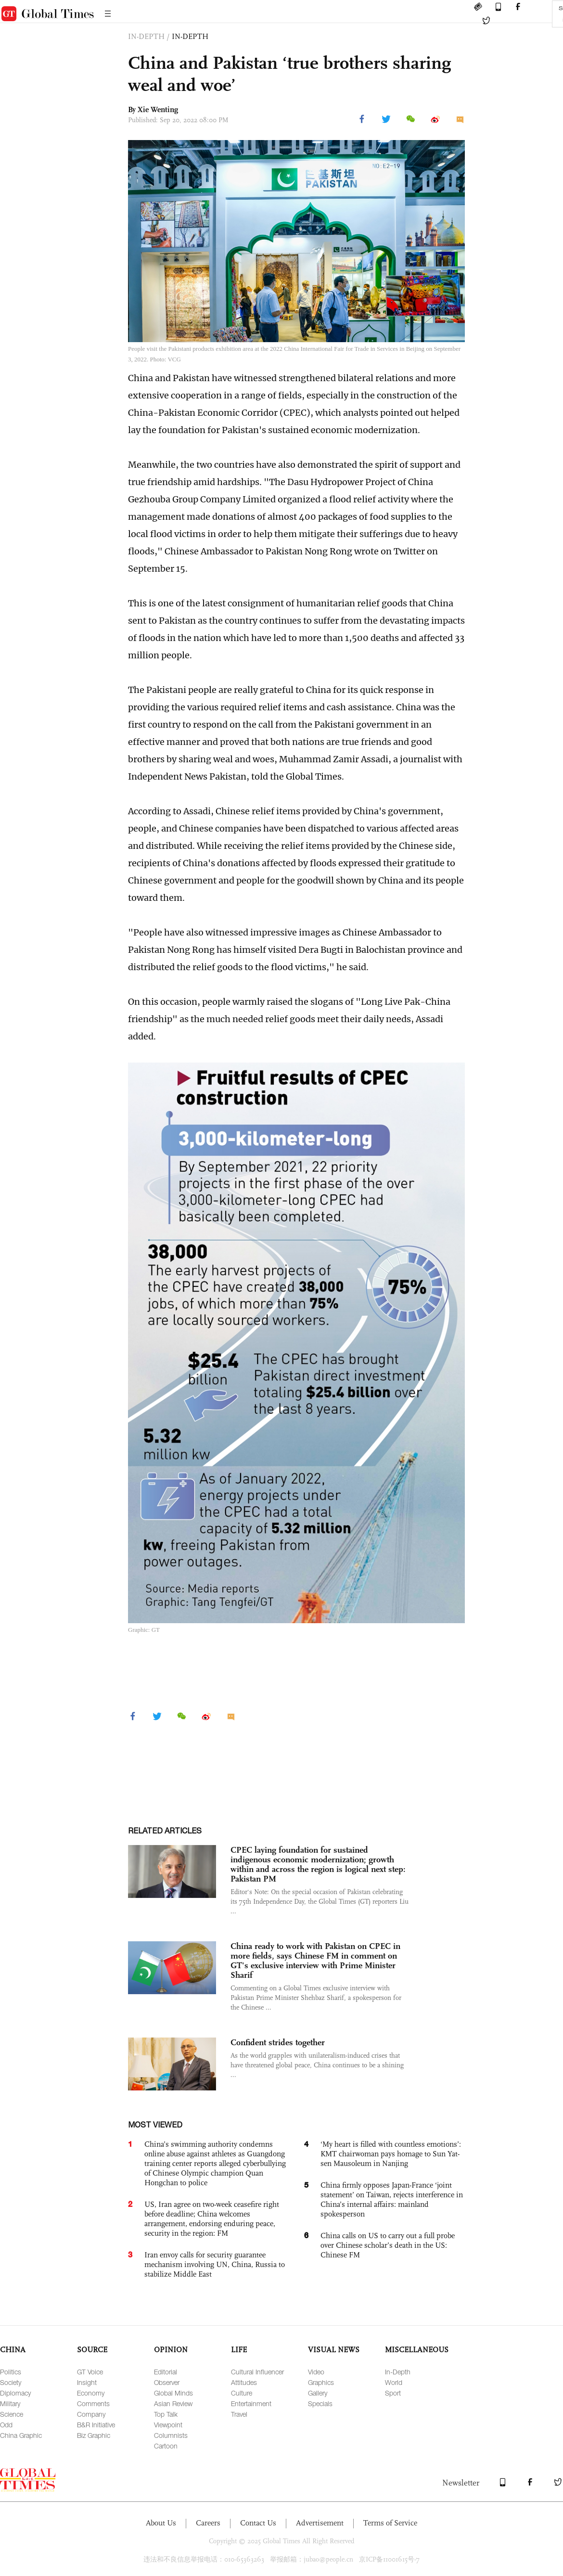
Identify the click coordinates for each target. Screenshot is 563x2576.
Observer (166, 2382)
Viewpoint (168, 2425)
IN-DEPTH (190, 36)
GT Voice (90, 2372)
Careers (208, 2522)
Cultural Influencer (257, 2372)
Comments (93, 2403)
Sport (393, 2393)
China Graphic (21, 2435)
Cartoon (166, 2446)
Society (10, 2382)
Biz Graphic (93, 2435)
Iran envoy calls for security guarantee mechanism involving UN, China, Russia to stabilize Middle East (214, 2264)
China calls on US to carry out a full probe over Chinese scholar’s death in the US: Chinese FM (387, 2245)
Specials (320, 2403)
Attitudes (244, 2382)
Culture (241, 2393)
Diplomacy (15, 2393)
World (393, 2382)
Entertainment (251, 2403)
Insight (87, 2382)
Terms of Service (390, 2522)
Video (316, 2372)
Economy (90, 2393)
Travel (239, 2414)
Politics (10, 2372)
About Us (161, 2522)
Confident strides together (277, 2042)
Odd (6, 2425)
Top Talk (166, 2414)
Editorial (165, 2372)
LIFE (239, 2349)
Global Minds (173, 2393)
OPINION (171, 2349)
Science (11, 2414)
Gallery (317, 2393)
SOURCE (92, 2349)
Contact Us (258, 2522)
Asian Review (173, 2403)
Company (91, 2414)
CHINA (13, 2349)
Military (10, 2403)
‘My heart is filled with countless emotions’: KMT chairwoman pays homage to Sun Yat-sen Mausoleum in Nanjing (390, 2154)
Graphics (321, 2382)
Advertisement (320, 2522)
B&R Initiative (96, 2425)
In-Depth (397, 2372)
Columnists (171, 2435)
